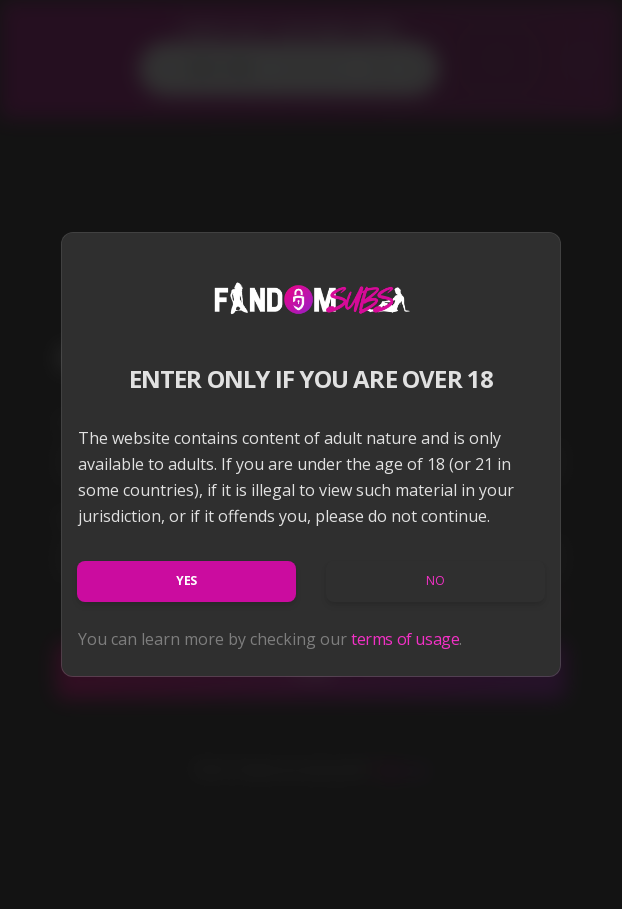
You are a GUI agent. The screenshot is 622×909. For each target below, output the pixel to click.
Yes (186, 580)
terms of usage (405, 639)
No (435, 580)
